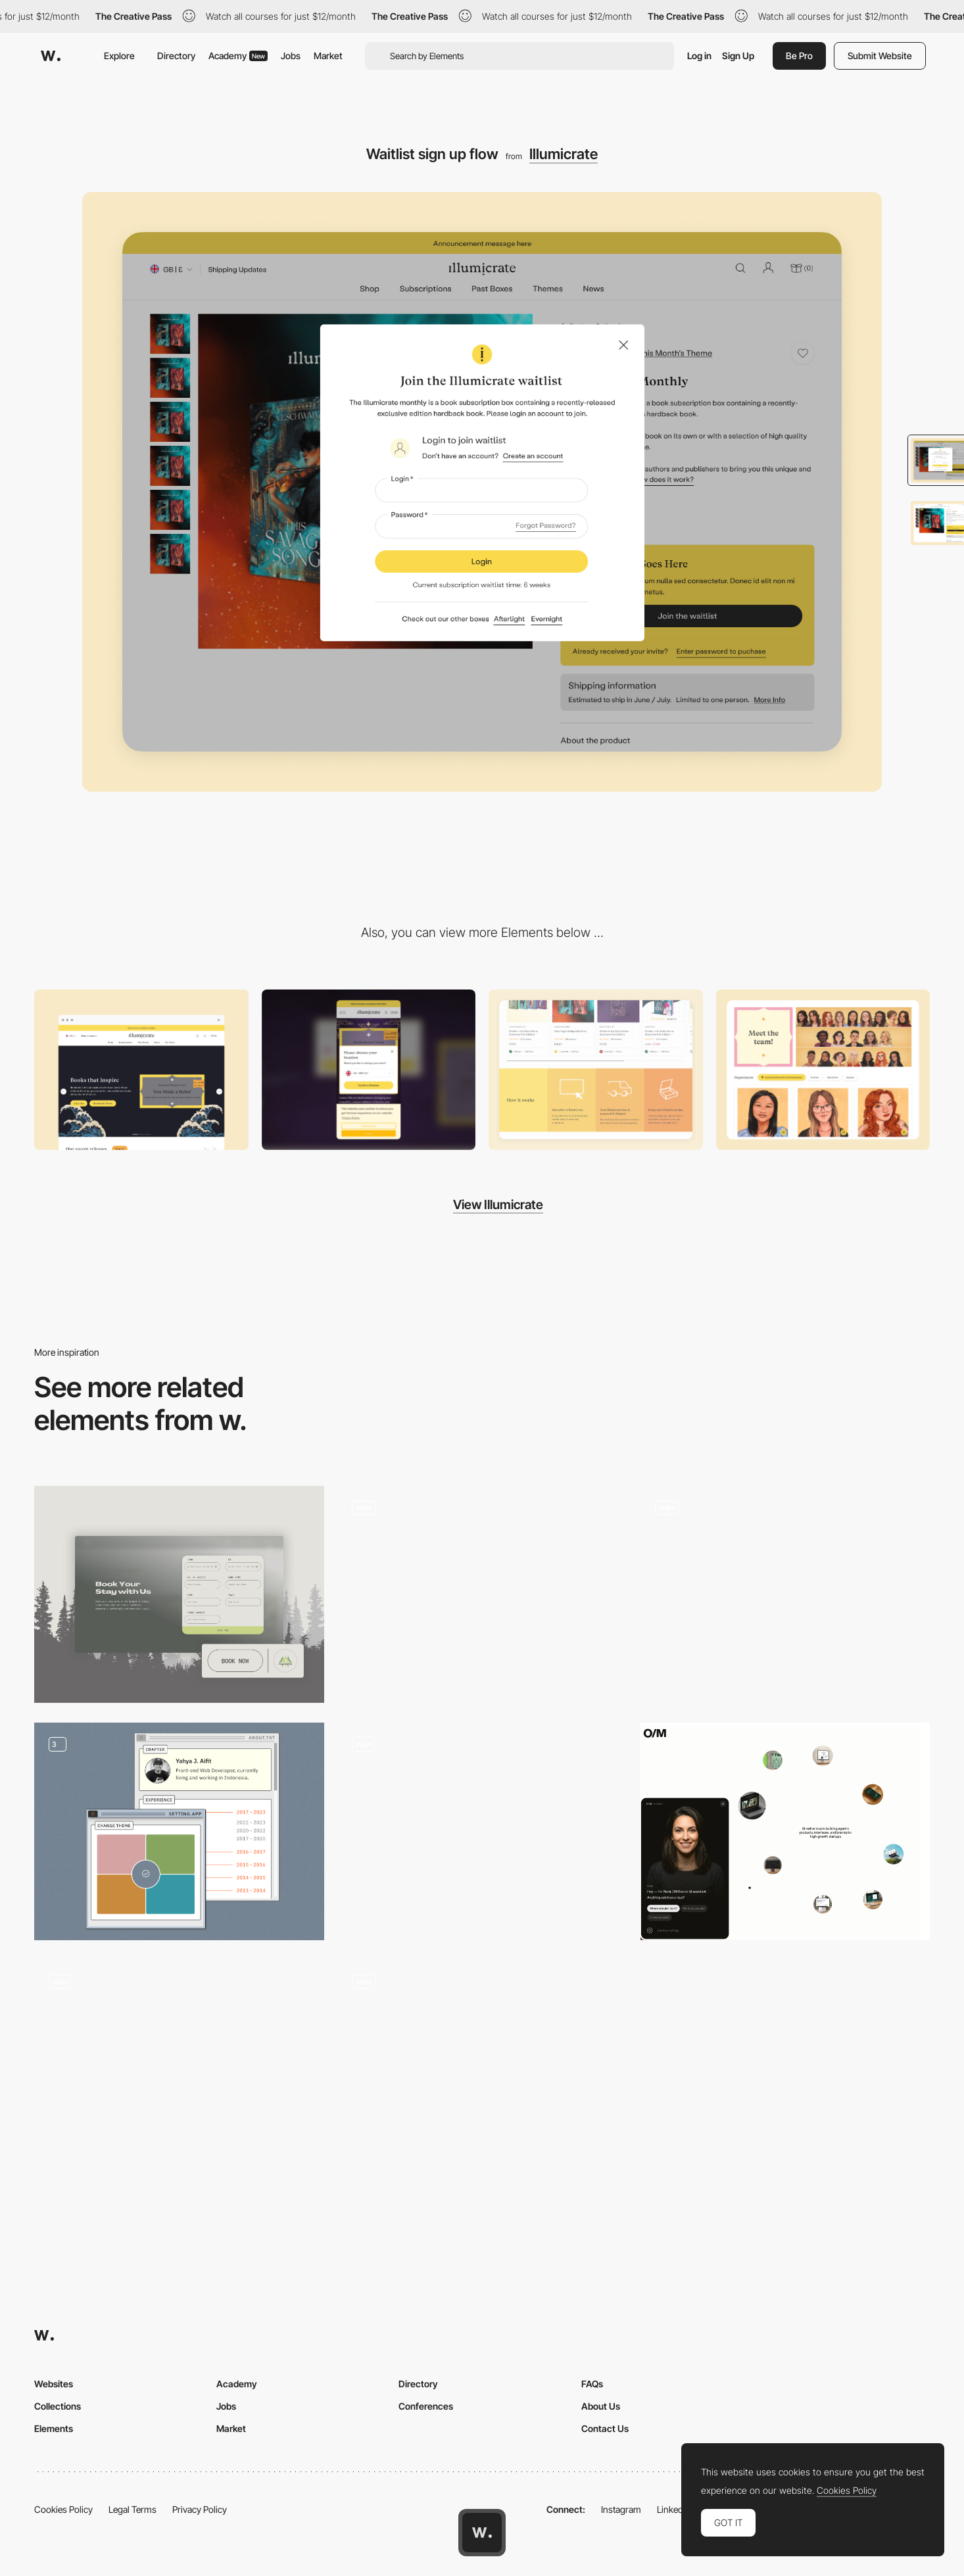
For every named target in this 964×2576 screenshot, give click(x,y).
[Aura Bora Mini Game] (179, 2068)
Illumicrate (563, 154)
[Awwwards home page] (482, 2532)
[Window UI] (179, 1831)
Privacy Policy (199, 2509)
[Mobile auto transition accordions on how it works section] (596, 1070)
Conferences (425, 2406)
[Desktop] (141, 1070)
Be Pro (799, 55)
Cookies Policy (63, 2509)
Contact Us (605, 2428)
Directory (176, 55)
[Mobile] (369, 1070)
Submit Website (880, 55)
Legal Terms (132, 2509)
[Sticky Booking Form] (179, 1594)
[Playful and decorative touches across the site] (823, 1070)
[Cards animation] (482, 1831)
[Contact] (482, 2069)
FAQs (592, 2383)
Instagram (621, 2509)
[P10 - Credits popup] (482, 1595)
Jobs (291, 55)
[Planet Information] (785, 1594)
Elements (53, 2428)
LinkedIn (673, 2509)
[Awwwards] (50, 56)
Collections (57, 2406)
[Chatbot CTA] (785, 1831)
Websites (53, 2383)
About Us (600, 2406)
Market (328, 55)
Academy (238, 55)
